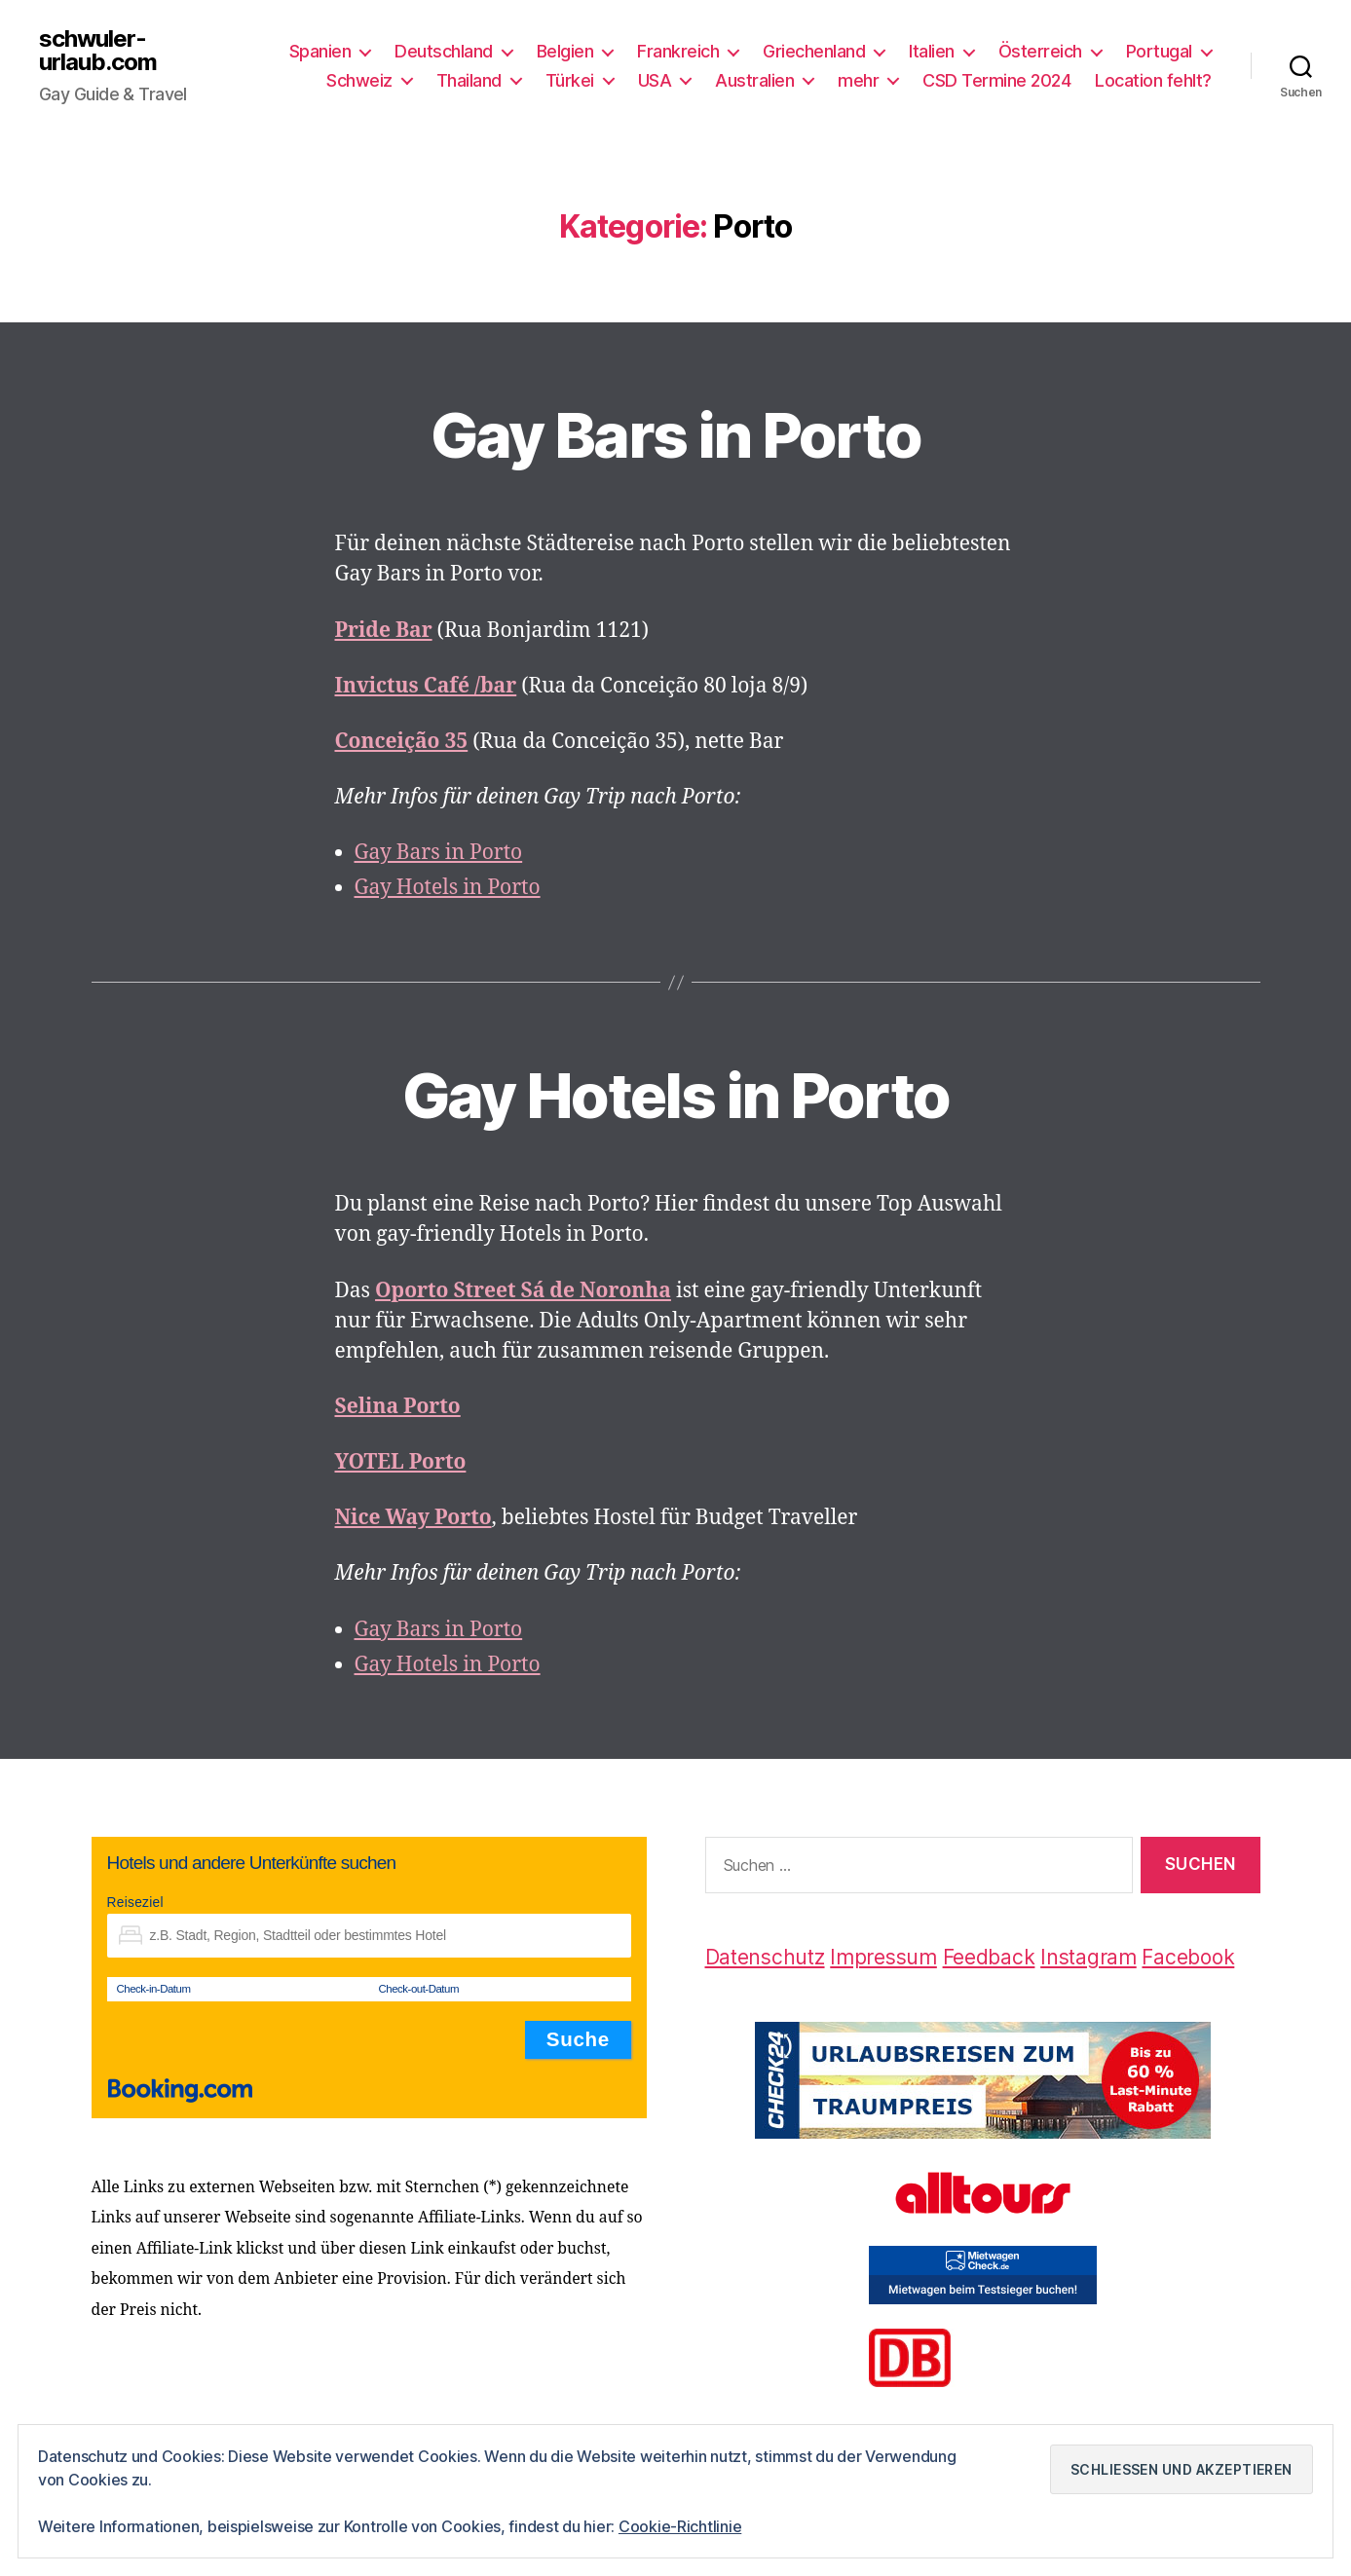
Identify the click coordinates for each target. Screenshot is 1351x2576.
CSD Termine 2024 (996, 80)
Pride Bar (383, 630)
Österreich (1040, 51)
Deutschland (443, 51)
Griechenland (814, 51)
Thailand (469, 80)
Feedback (989, 1957)
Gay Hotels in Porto (448, 888)
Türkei (569, 80)
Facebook (1188, 1957)
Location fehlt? (1153, 80)
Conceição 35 (402, 741)
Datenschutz (765, 1957)
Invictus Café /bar (426, 686)
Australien (754, 80)
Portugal (1159, 51)
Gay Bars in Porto (676, 434)
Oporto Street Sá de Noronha (523, 1291)
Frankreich (678, 51)
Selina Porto (398, 1407)
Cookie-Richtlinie (680, 2526)
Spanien (320, 51)
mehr (858, 80)
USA (655, 80)
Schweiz (359, 80)
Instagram (1088, 1957)
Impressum (883, 1957)
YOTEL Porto (401, 1462)
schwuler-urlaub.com (98, 50)
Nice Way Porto (413, 1518)
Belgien (565, 51)
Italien (932, 51)
